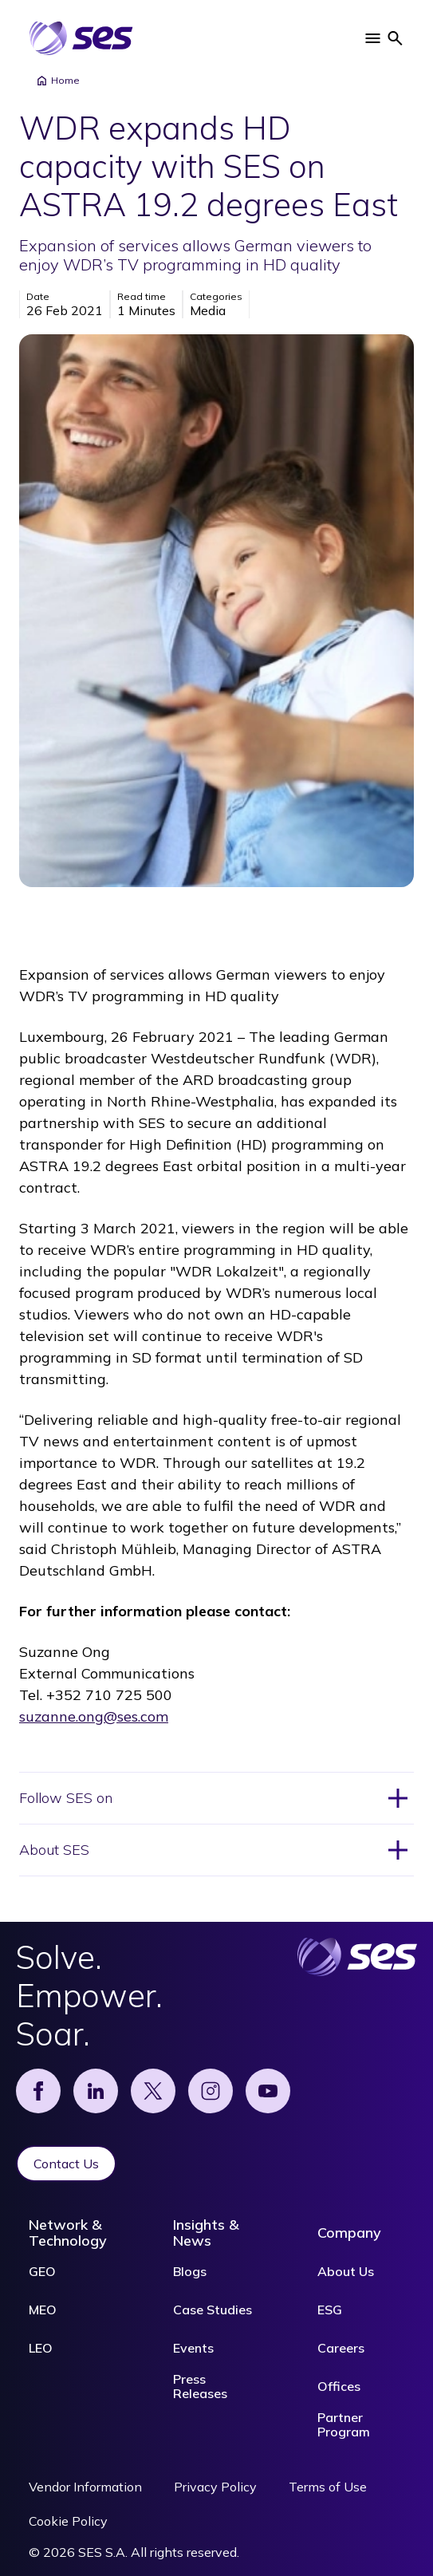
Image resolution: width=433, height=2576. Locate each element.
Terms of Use (328, 2487)
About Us (345, 2271)
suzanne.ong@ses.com (93, 1716)
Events (193, 2348)
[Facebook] (38, 2091)
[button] (372, 38)
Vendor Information (85, 2487)
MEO (43, 2309)
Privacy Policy (215, 2487)
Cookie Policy (68, 2521)
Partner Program (343, 2424)
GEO (42, 2271)
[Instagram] (210, 2091)
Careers (340, 2348)
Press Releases (200, 2386)
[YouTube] (268, 2091)
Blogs (190, 2271)
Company (349, 2233)
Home (57, 80)
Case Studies (212, 2309)
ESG (329, 2309)
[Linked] (95, 2091)
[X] (153, 2091)
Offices (338, 2386)
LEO (41, 2348)
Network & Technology (68, 2233)
